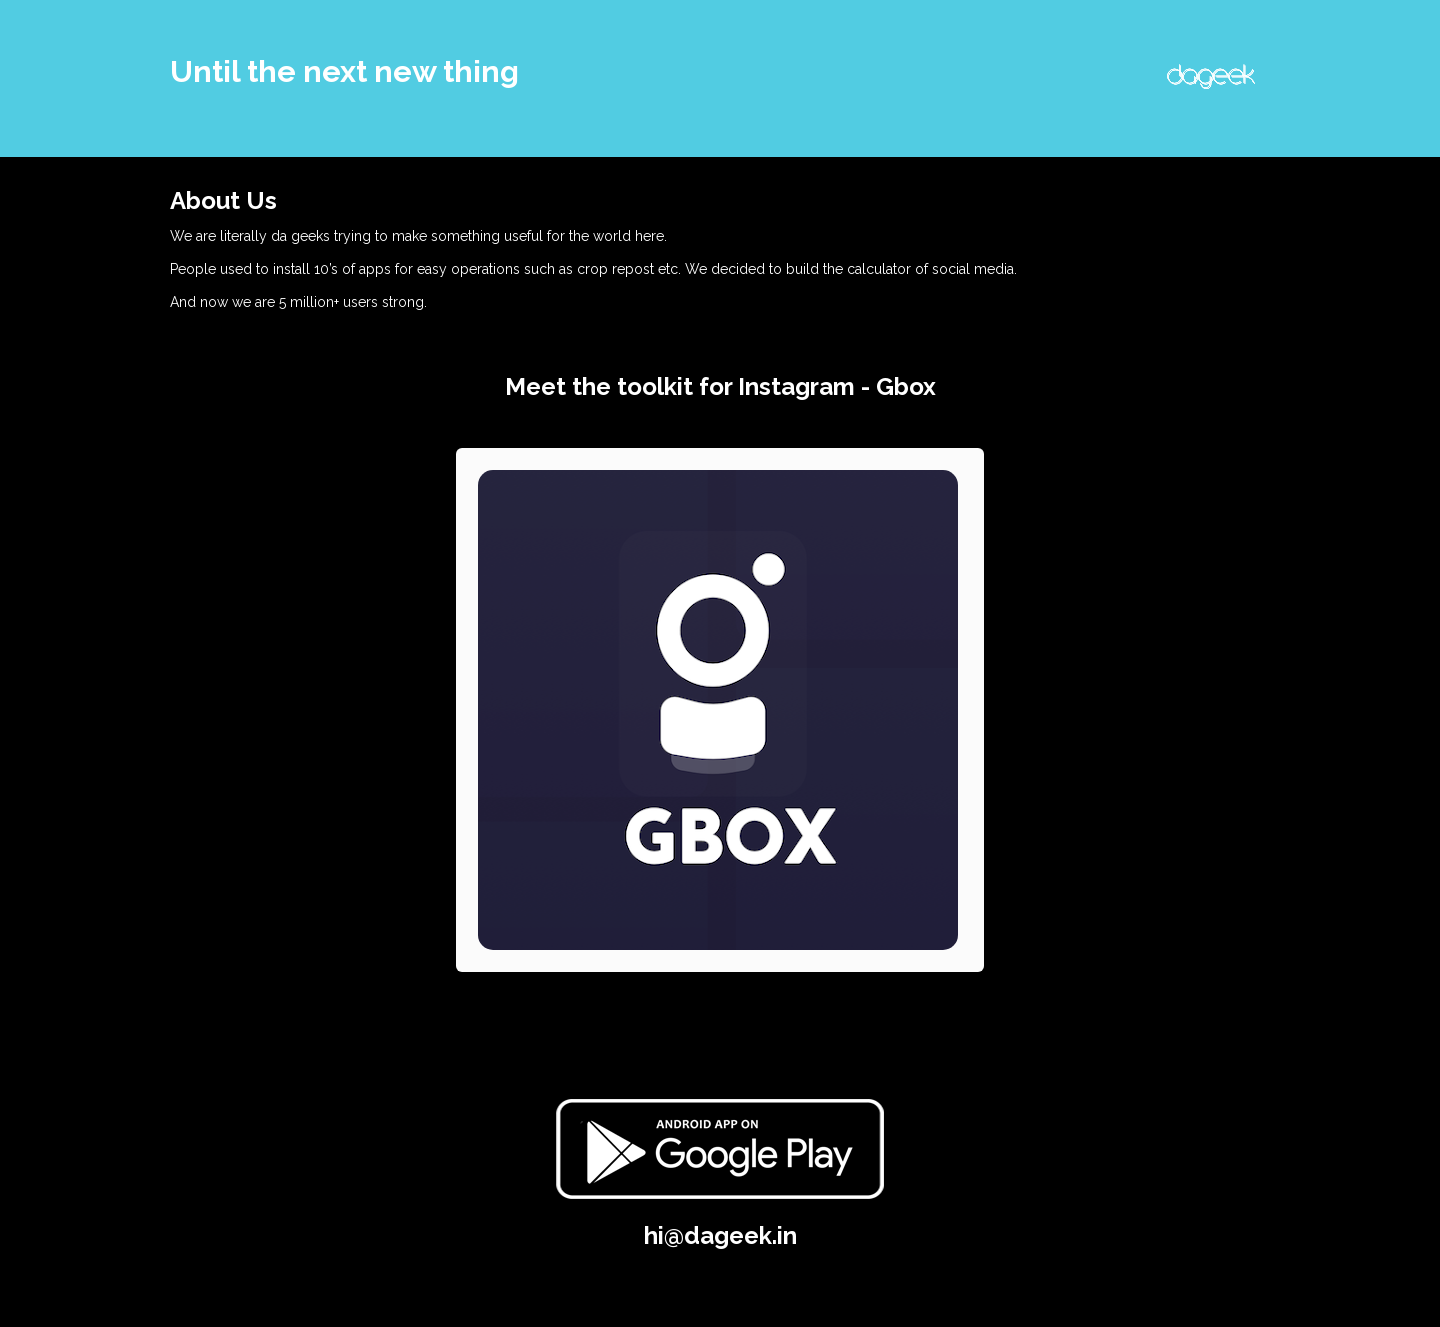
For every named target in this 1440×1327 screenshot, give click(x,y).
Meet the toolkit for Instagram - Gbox (720, 386)
